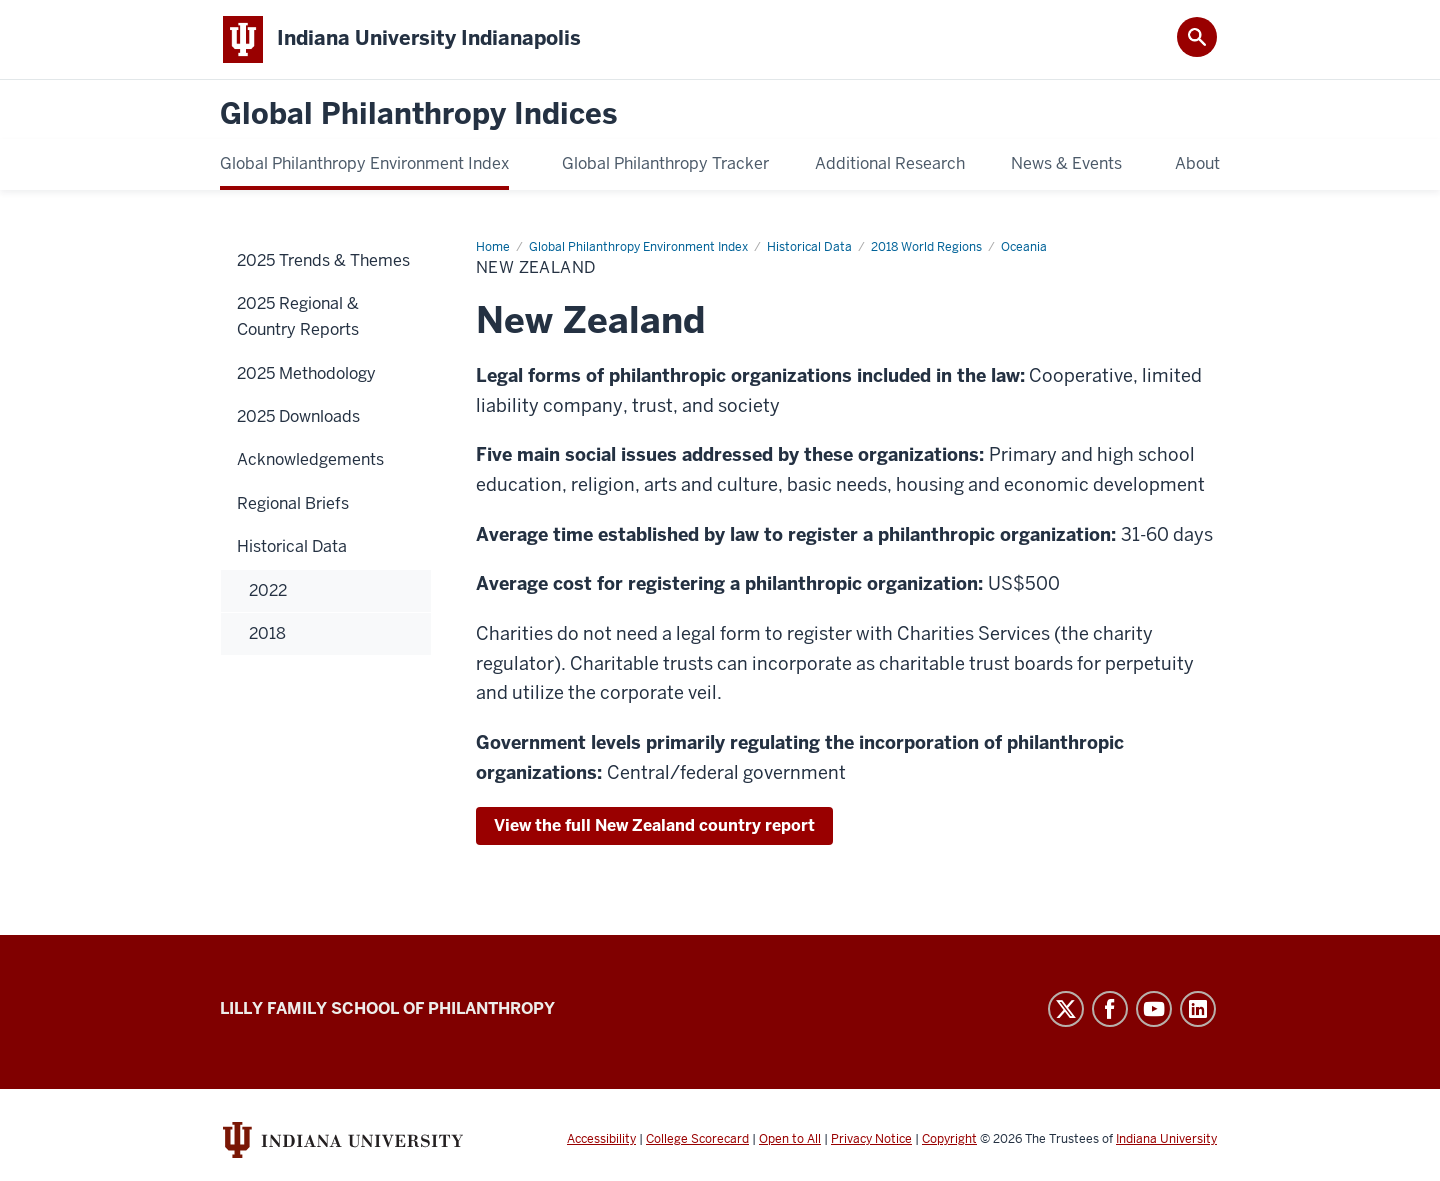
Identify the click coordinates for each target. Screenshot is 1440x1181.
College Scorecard (697, 1139)
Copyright (949, 1139)
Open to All (790, 1139)
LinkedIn (1198, 1009)
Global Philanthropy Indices (418, 114)
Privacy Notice (871, 1139)
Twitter (1066, 1009)
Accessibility (601, 1139)
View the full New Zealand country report (654, 825)
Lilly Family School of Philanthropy (387, 1008)
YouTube (1154, 1009)
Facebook (1110, 1009)
